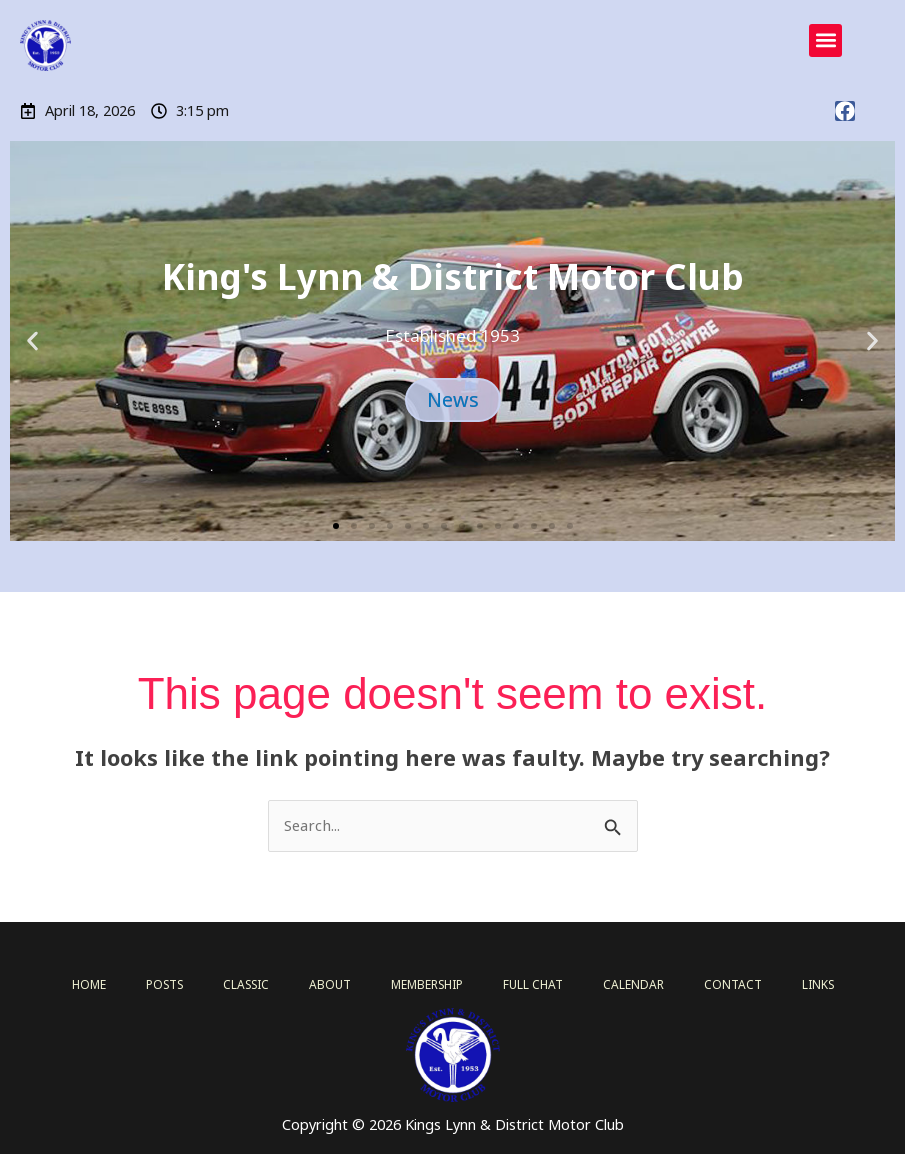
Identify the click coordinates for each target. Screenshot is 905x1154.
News (452, 400)
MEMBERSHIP (431, 983)
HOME (100, 983)
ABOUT (337, 983)
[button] (825, 40)
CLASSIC (256, 983)
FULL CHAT (535, 983)
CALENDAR (632, 983)
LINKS (806, 983)
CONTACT (725, 983)
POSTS (175, 983)
